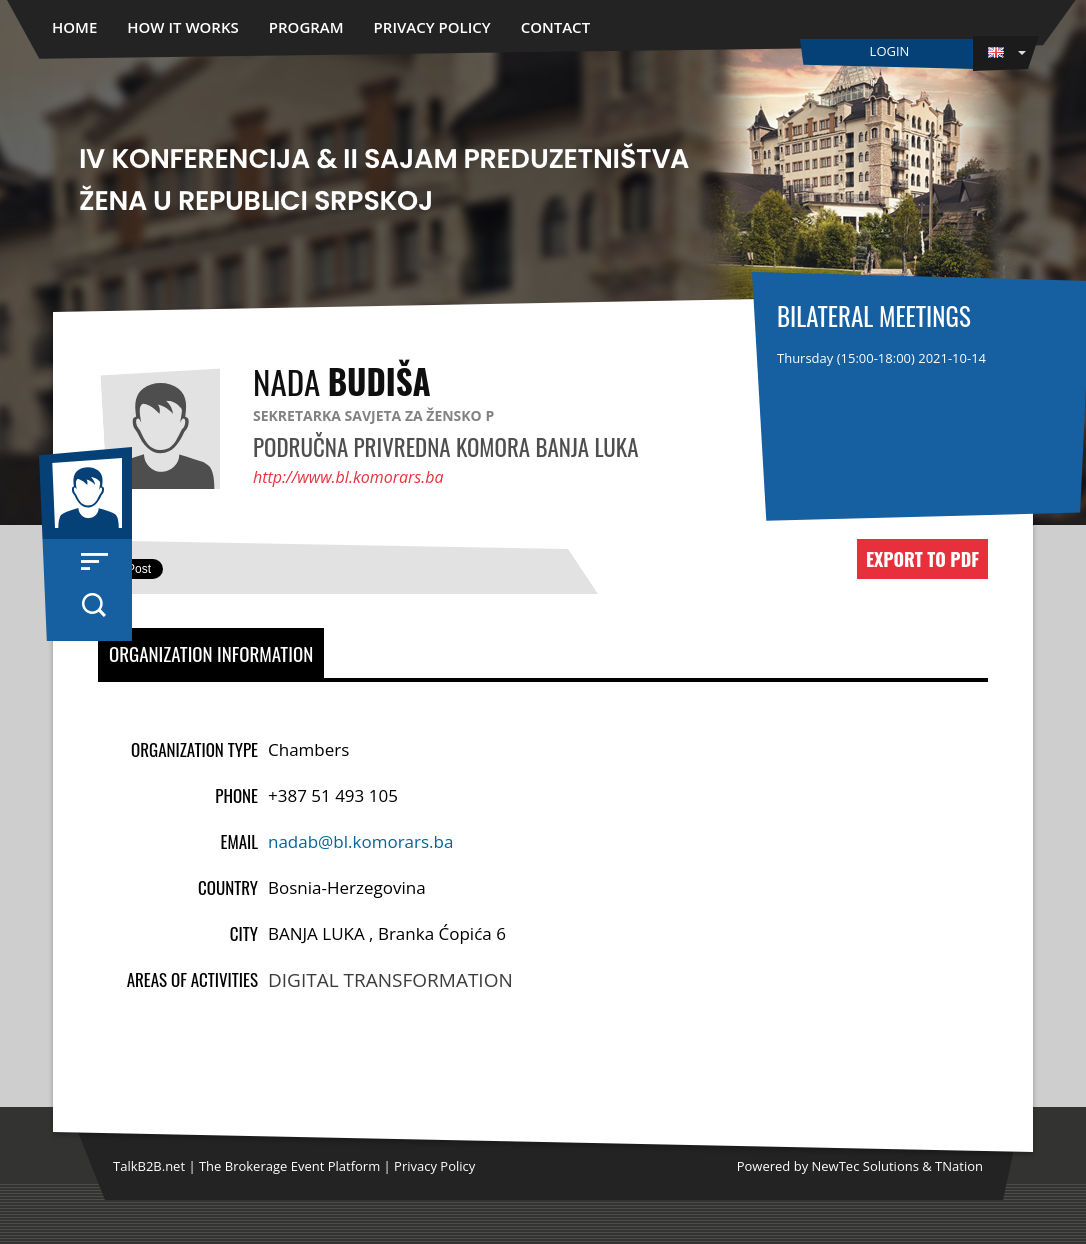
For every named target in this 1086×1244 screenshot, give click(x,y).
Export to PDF (922, 559)
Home (74, 27)
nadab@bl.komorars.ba (360, 841)
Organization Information (211, 653)
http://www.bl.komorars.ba (348, 477)
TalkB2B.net (149, 1166)
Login (890, 51)
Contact (555, 27)
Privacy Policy (432, 27)
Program (306, 27)
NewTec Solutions (865, 1166)
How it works (183, 27)
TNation (959, 1166)
